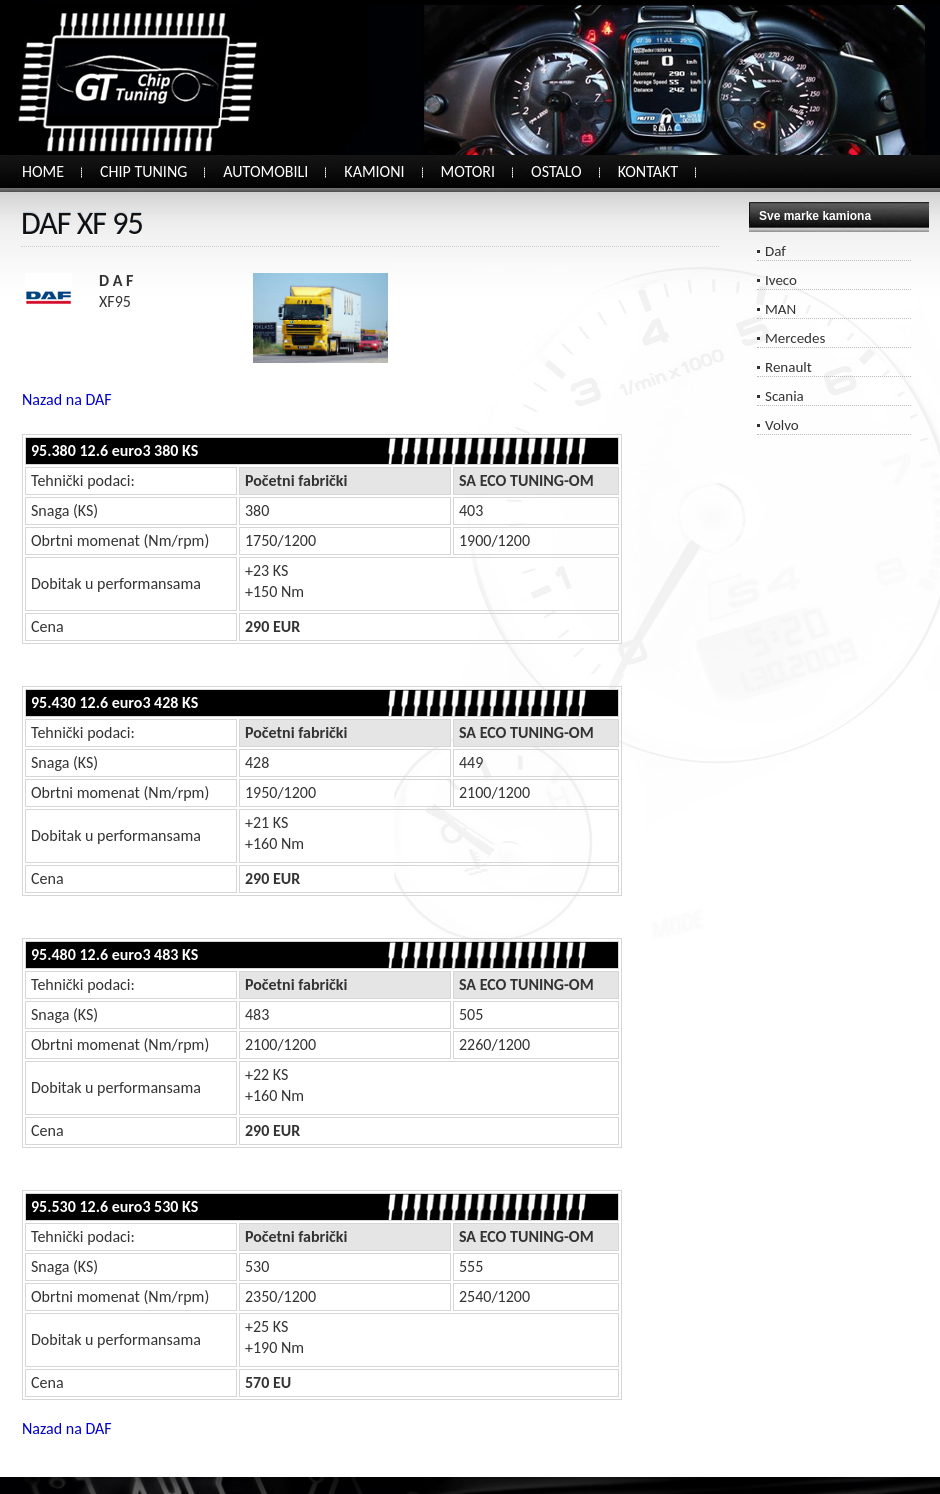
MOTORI (468, 171)
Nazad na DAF (67, 399)
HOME (43, 171)
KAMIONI (374, 171)
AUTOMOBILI (265, 171)
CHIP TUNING (143, 171)
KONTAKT (648, 171)
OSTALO (556, 171)
